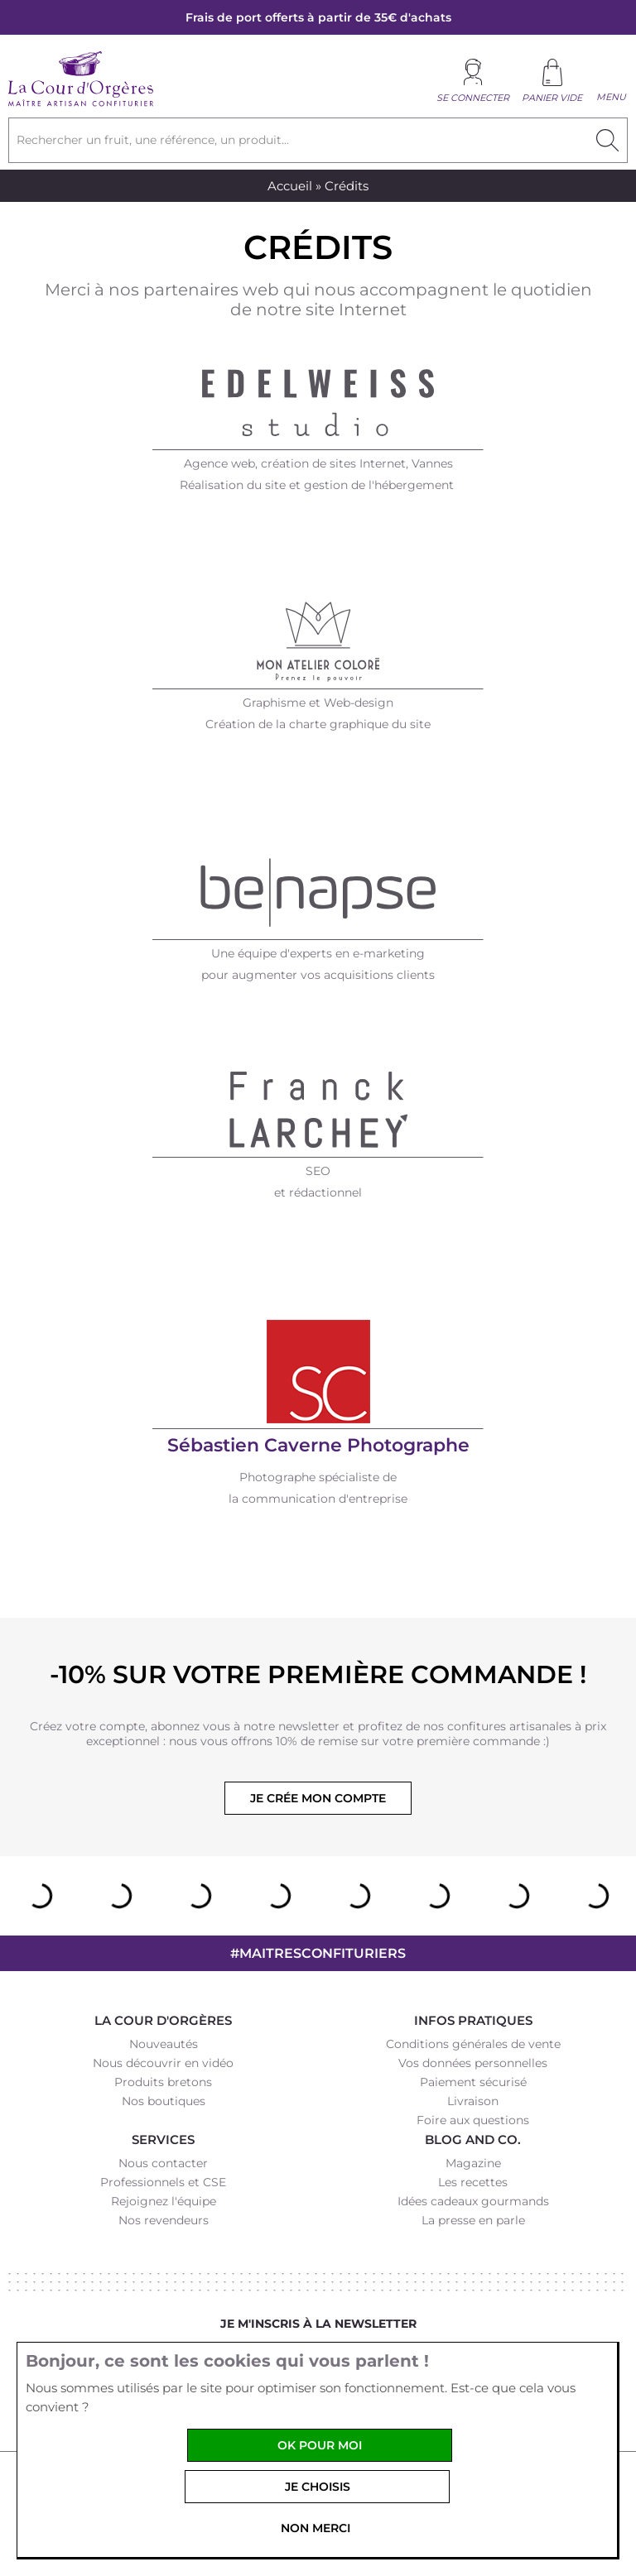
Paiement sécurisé (473, 2082)
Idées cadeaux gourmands (473, 2201)
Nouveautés (163, 2043)
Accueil (289, 186)
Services (163, 2139)
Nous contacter (163, 2163)
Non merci (315, 2528)
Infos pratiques (473, 2020)
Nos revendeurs (163, 2220)
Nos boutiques (163, 2101)
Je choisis (317, 2486)
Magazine (473, 2163)
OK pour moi (319, 2445)
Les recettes (473, 2182)
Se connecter (472, 97)
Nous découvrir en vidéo (163, 2063)
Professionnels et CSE (163, 2182)
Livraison (473, 2101)
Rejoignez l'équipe (163, 2201)
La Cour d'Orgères (163, 2020)
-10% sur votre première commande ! (318, 1674)
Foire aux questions (473, 2120)
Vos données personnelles (472, 2063)
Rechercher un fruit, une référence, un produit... (153, 139)
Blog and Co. (473, 2139)
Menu (611, 97)
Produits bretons (163, 2082)
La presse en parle (473, 2220)
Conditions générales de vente (473, 2043)
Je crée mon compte (318, 1798)
